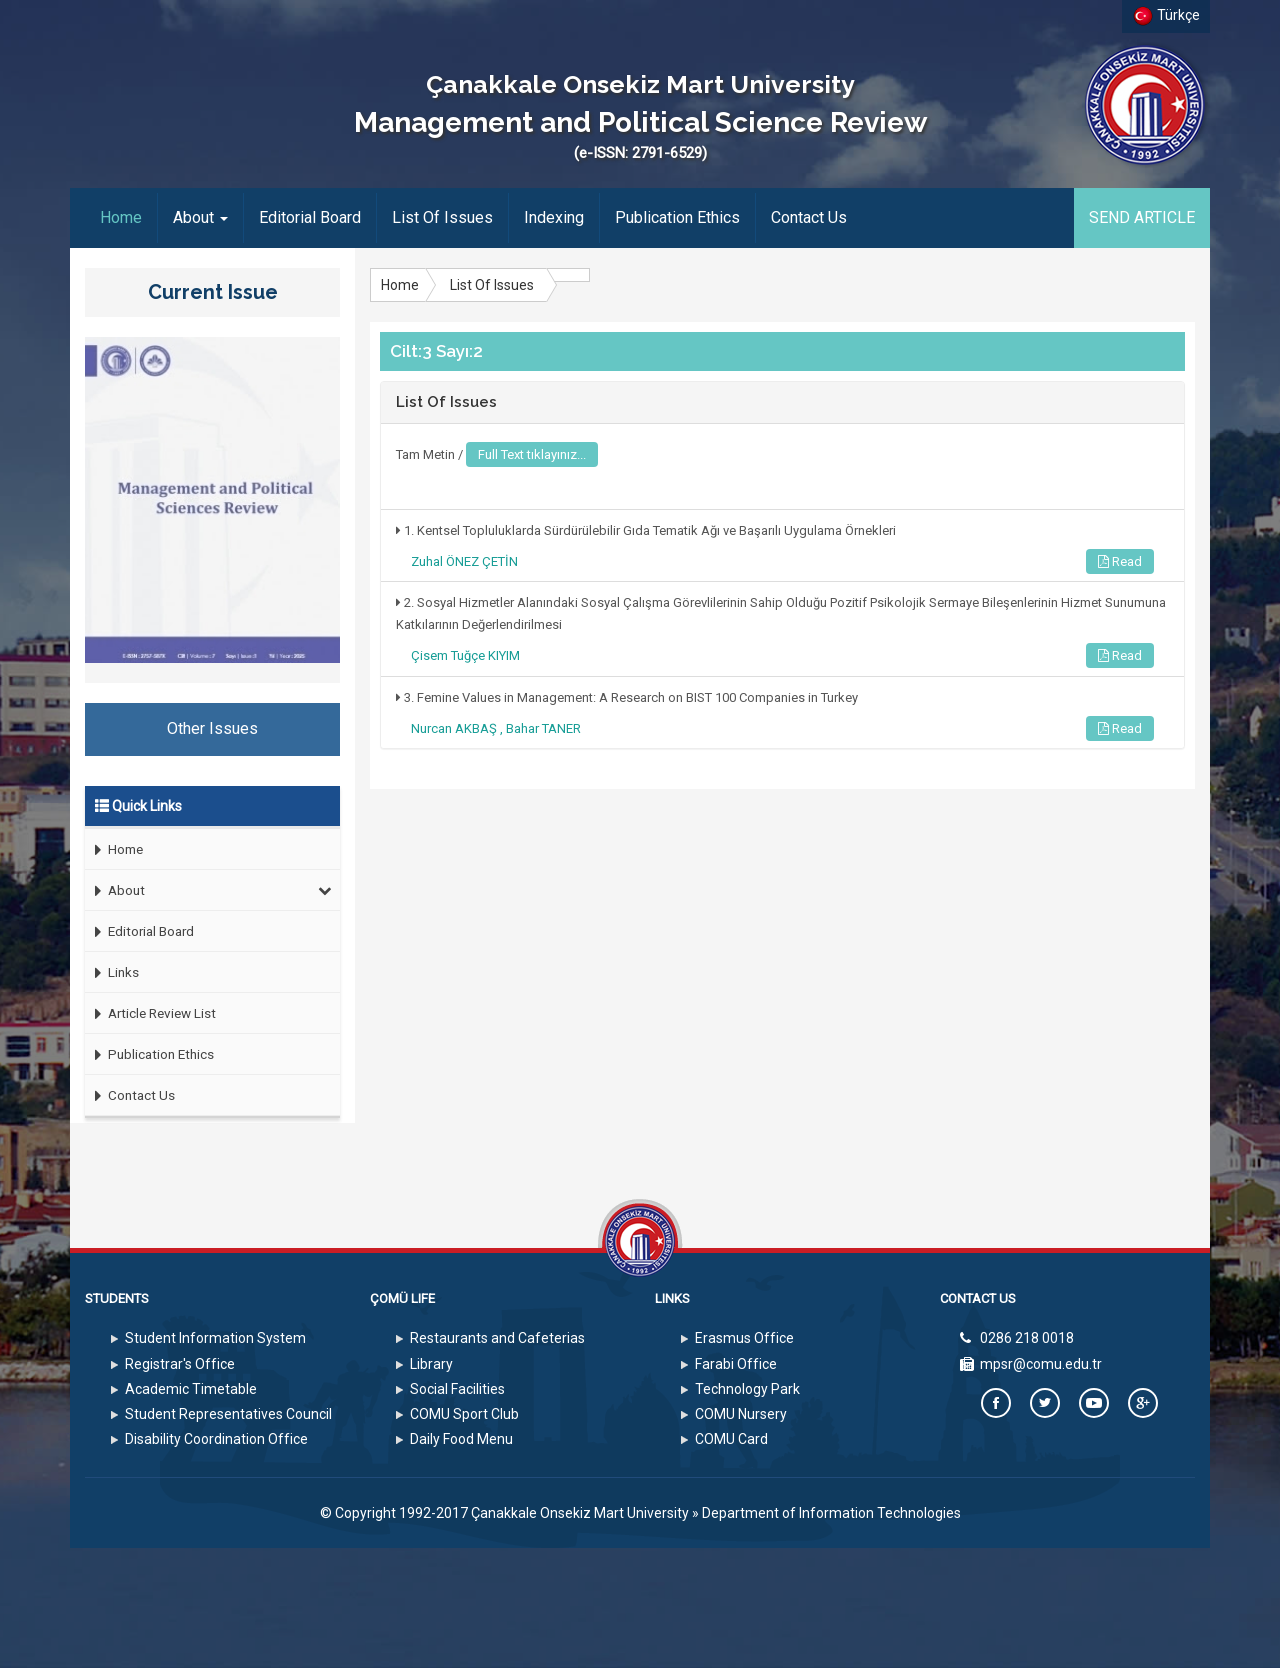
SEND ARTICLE (1142, 217)
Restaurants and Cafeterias (497, 1338)
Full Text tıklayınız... (532, 454)
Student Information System (215, 1338)
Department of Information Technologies (831, 1513)
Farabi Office (736, 1364)
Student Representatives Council (228, 1414)
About (200, 217)
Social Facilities (457, 1389)
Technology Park (747, 1389)
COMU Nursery (741, 1414)
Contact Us (809, 217)
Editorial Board (310, 217)
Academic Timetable (191, 1389)
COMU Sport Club (464, 1414)
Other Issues (212, 728)
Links (112, 972)
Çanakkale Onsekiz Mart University (580, 1513)
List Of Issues (442, 217)
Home (128, 217)
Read (1120, 561)
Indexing (554, 217)
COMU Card (731, 1439)
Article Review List (150, 1013)
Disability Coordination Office (216, 1439)
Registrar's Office (180, 1364)
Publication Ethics (677, 217)
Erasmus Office (744, 1338)
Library (431, 1364)
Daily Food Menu (461, 1439)
